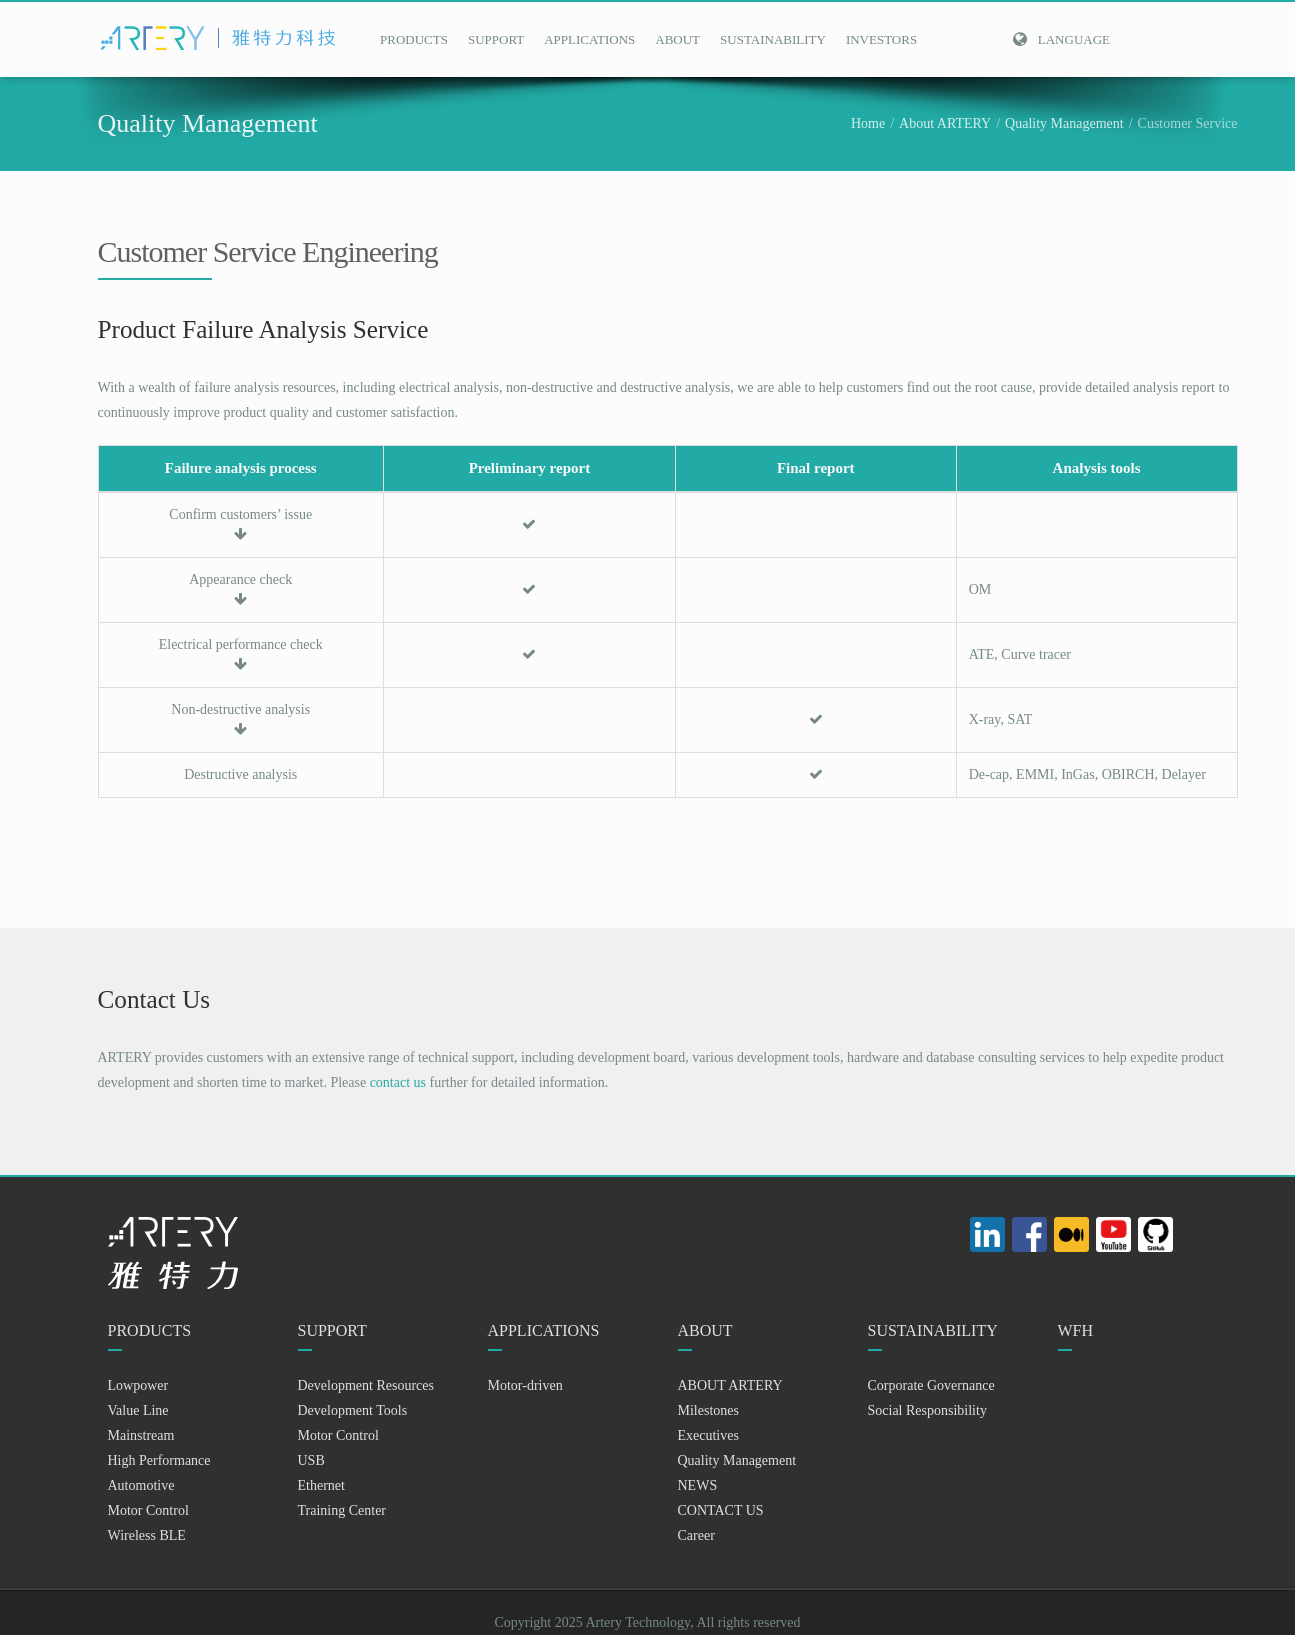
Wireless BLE (147, 1535)
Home (868, 123)
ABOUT (677, 39)
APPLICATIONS (589, 39)
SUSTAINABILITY (773, 39)
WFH (1076, 1330)
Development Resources (366, 1385)
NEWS (698, 1485)
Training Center (342, 1510)
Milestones (708, 1410)
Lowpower (138, 1385)
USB (311, 1460)
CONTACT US (721, 1510)
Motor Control (148, 1510)
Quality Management (1064, 123)
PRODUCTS (414, 39)
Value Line (138, 1410)
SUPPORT (496, 39)
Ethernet (321, 1485)
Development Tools (353, 1410)
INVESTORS (881, 39)
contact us (398, 1082)
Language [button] (1061, 39)
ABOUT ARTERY (730, 1385)
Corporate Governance (931, 1385)
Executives (708, 1435)
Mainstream (141, 1435)
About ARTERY (945, 123)
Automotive (141, 1485)
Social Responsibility (927, 1410)
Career (696, 1535)
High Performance (159, 1460)
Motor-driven (525, 1385)
